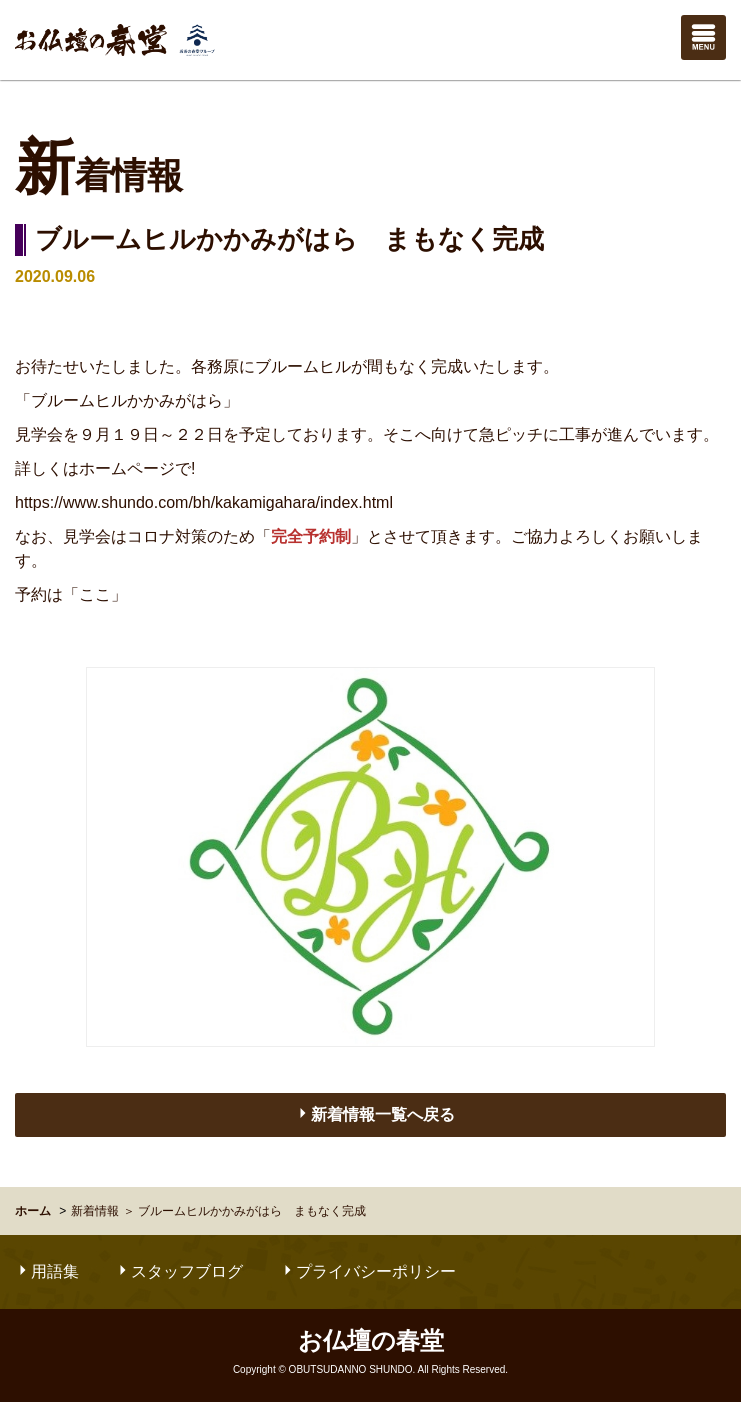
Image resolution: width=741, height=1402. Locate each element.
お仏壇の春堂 (115, 40)
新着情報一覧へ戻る (375, 1114)
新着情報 (95, 1211)
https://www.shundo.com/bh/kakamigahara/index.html (204, 502)
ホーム (33, 1211)
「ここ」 (95, 594)
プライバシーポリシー (368, 1271)
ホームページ (127, 468)
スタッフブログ (179, 1271)
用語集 (47, 1271)
